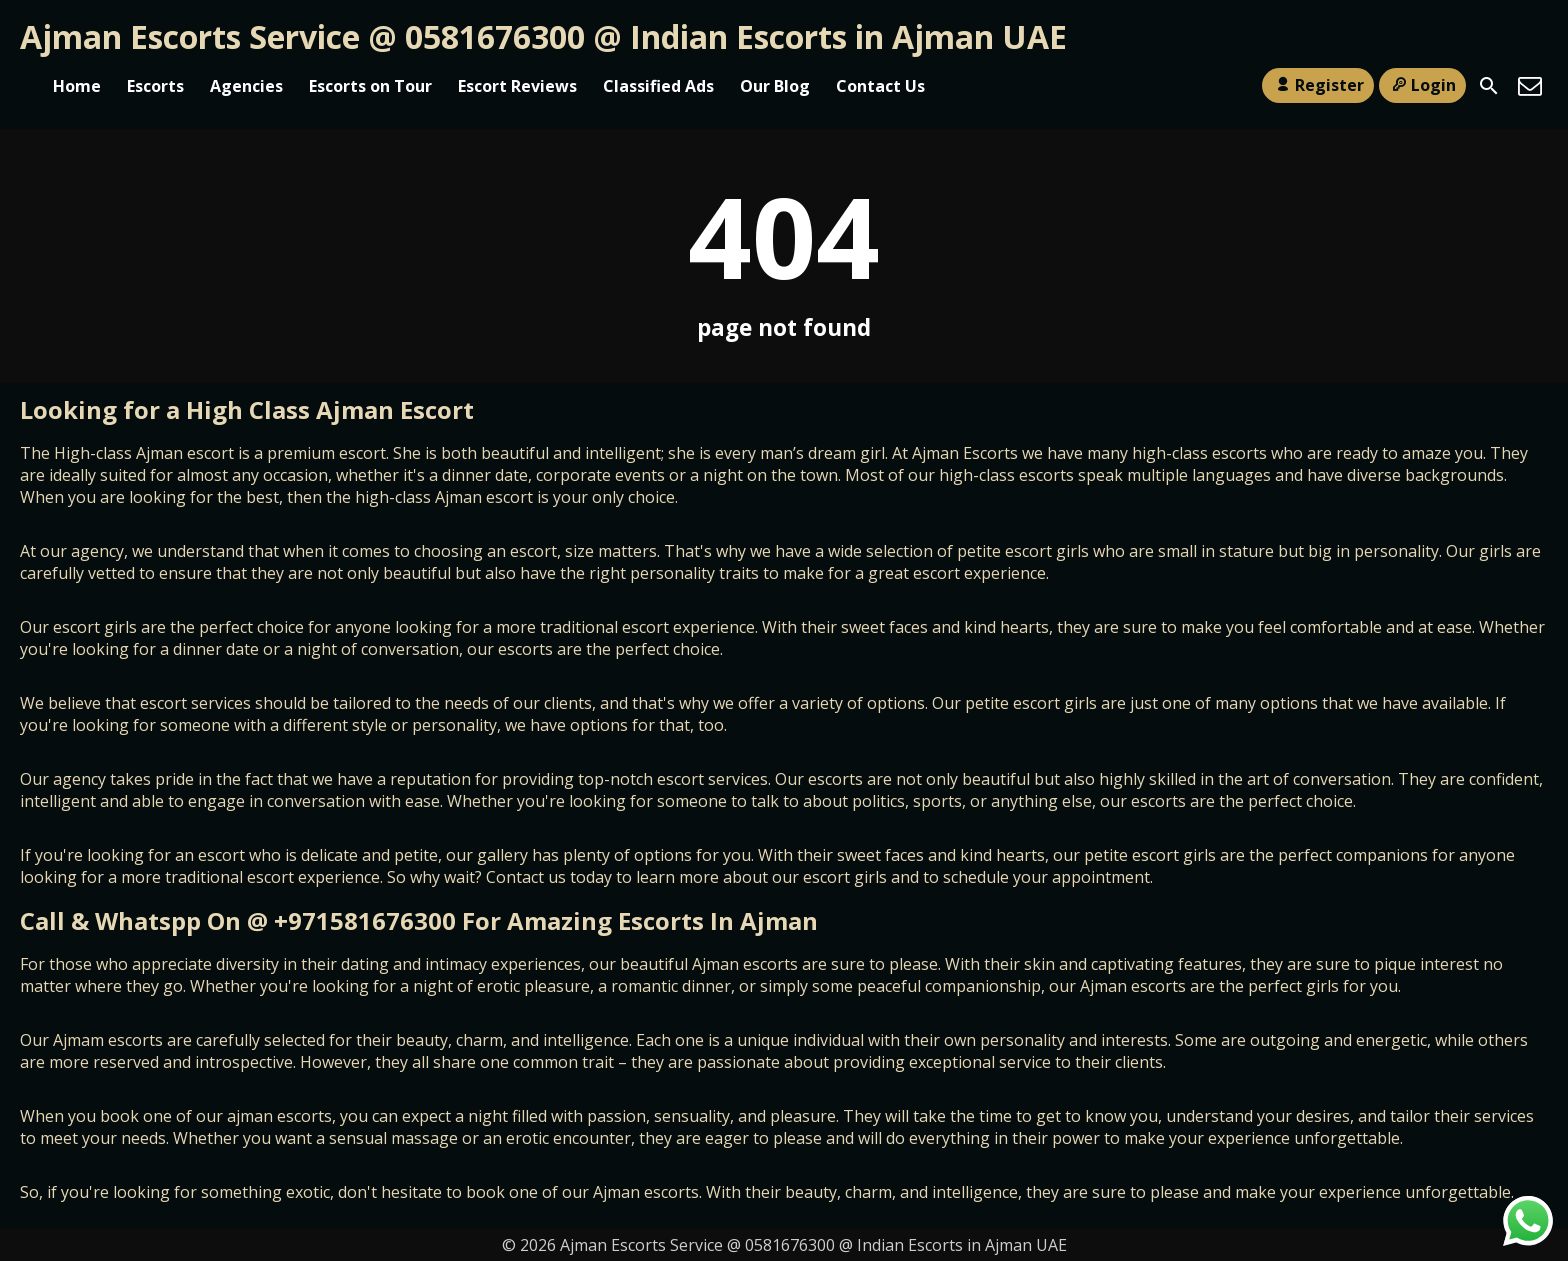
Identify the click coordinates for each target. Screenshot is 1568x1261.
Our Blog (775, 86)
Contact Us (880, 86)
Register (1317, 85)
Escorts (155, 86)
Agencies (246, 86)
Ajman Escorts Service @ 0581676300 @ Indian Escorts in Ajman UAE (543, 36)
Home (77, 86)
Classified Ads (658, 86)
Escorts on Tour (370, 86)
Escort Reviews (517, 86)
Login (1422, 85)
